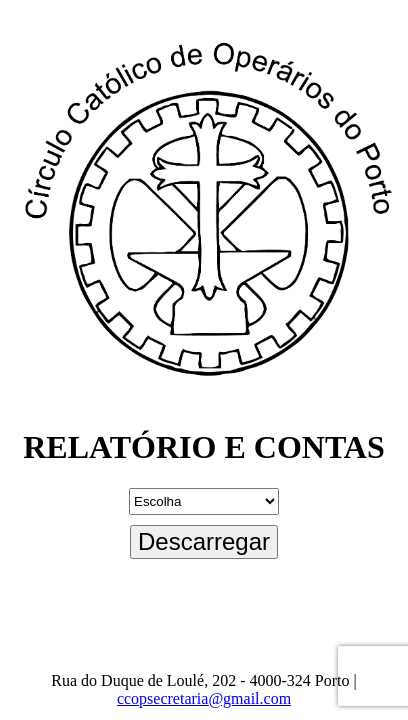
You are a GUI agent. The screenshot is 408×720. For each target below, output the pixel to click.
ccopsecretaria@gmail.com (204, 698)
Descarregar (204, 541)
